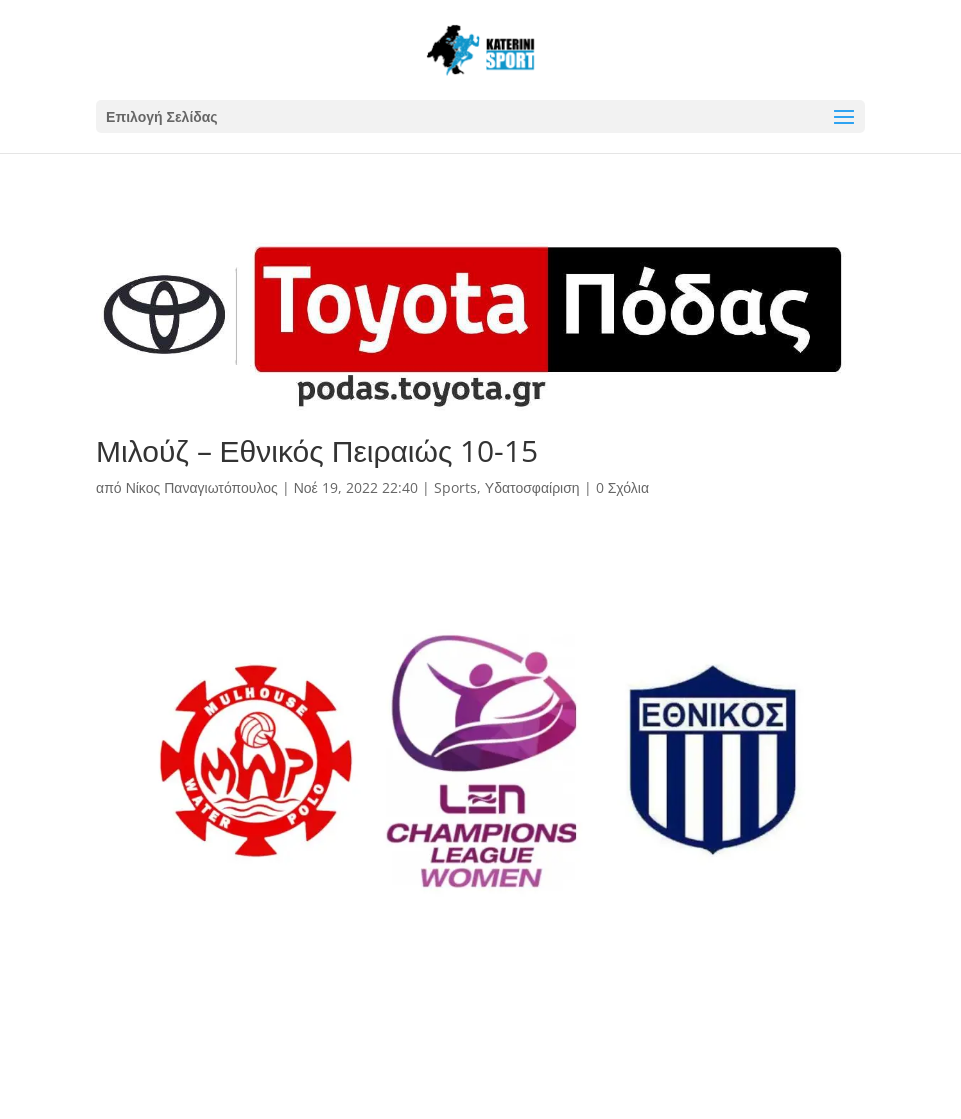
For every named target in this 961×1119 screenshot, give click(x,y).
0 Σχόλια (622, 487)
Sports (455, 487)
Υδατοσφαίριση (532, 487)
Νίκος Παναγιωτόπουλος (202, 487)
